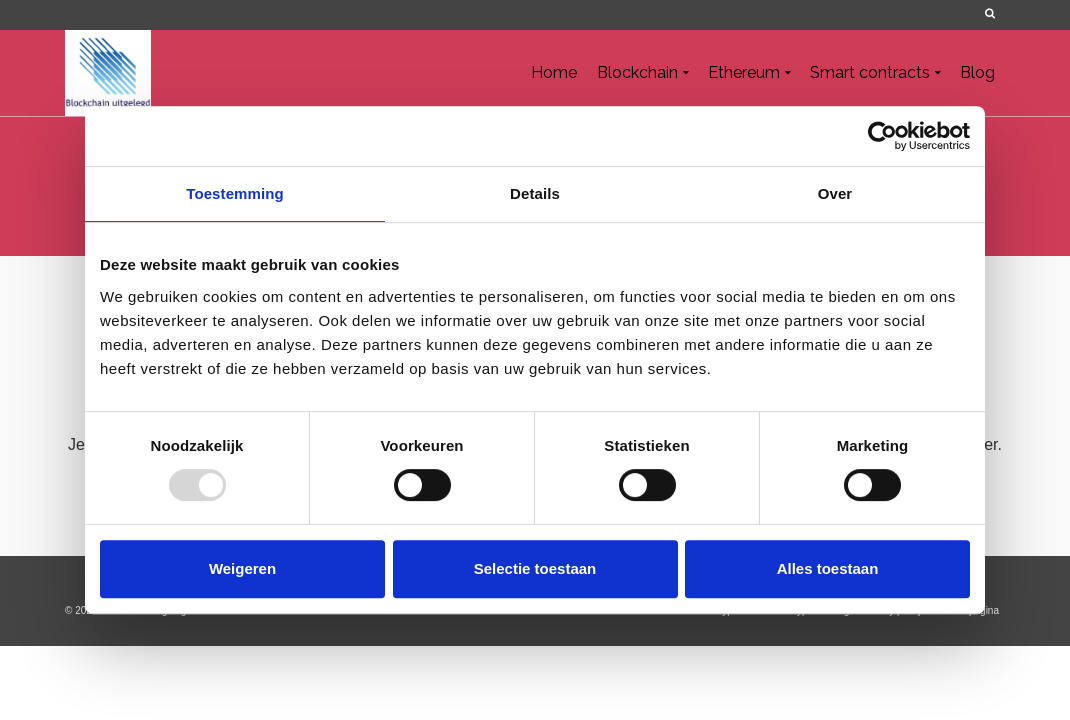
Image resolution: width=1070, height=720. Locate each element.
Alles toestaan (828, 568)
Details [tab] (535, 193)
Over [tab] (835, 193)
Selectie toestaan (535, 568)
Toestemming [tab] (235, 193)
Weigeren (242, 568)
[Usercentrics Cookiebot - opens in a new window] (882, 136)
